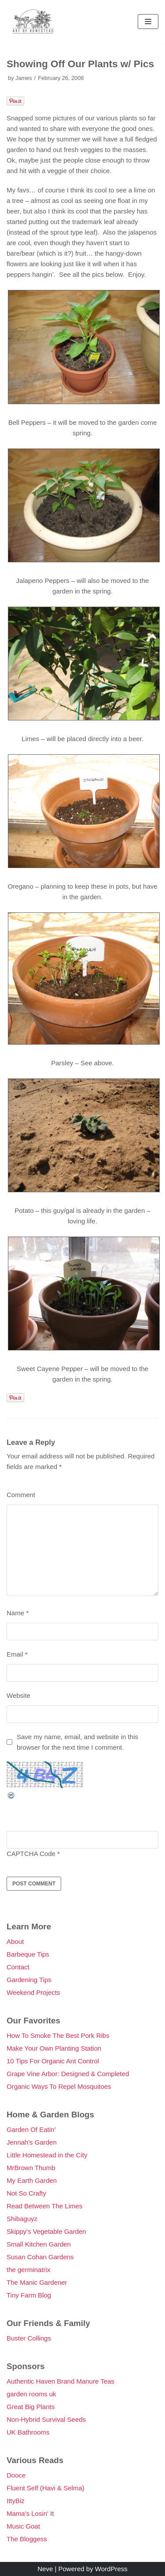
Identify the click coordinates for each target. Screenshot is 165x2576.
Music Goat (23, 2526)
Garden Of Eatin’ (31, 2129)
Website (18, 1695)
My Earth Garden (32, 2180)
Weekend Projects (33, 1992)
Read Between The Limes (44, 2206)
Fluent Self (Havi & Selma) (45, 2488)
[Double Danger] (33, 21)
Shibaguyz (22, 2218)
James (23, 78)
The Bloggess (27, 2539)
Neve (45, 2568)
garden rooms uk (31, 2394)
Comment (21, 1494)
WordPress (111, 2568)
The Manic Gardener (37, 2282)
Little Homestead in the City (47, 2155)
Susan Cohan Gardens (40, 2257)
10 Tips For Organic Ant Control (53, 2061)
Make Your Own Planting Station (54, 2048)
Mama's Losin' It (30, 2513)
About (15, 1941)
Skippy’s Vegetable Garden (46, 2231)
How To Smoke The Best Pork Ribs (58, 2035)
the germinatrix (28, 2269)
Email (17, 1654)
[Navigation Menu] (148, 21)
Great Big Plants (31, 2406)
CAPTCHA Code (31, 1853)
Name (18, 1613)
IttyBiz (16, 2500)
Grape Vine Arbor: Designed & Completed (68, 2073)
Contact (18, 1967)
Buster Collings (29, 2338)
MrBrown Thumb (31, 2167)
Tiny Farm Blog (29, 2295)
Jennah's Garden (32, 2142)
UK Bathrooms (28, 2432)
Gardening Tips (29, 1979)
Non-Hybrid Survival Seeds (46, 2419)
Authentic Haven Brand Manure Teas (60, 2381)
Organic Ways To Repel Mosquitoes (59, 2086)
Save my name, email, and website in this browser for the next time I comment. (77, 1742)
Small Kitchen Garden (39, 2244)
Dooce (16, 2475)
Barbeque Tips (28, 1954)
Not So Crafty (26, 2193)
